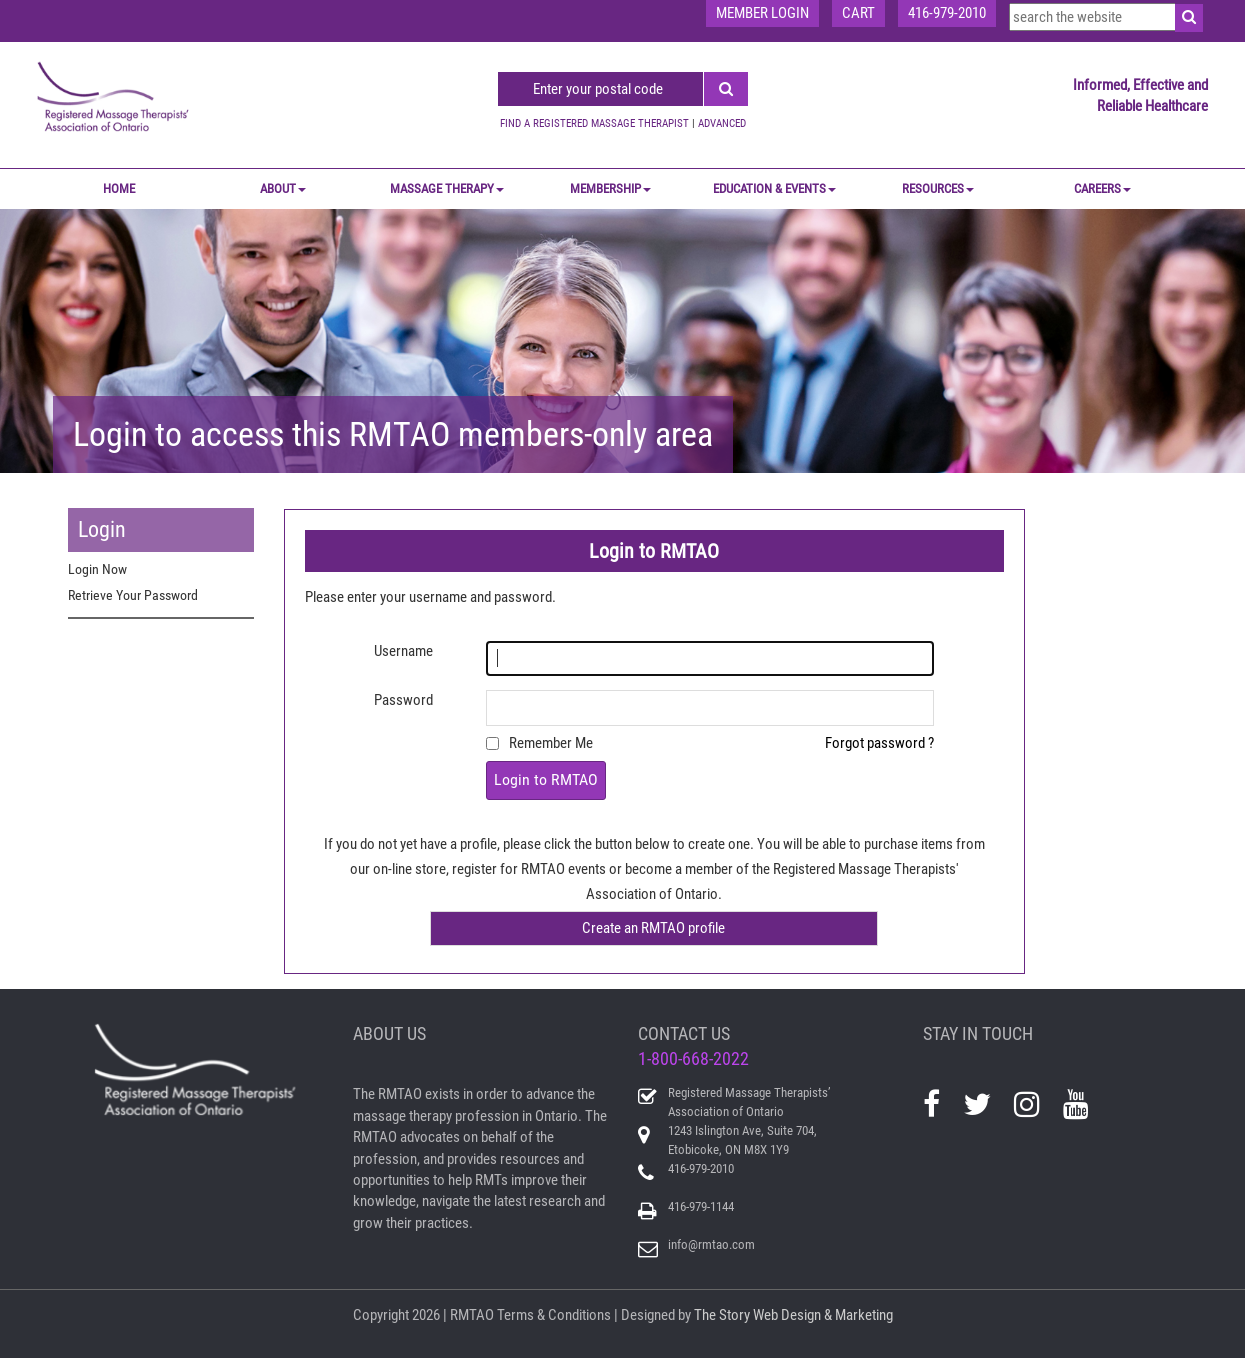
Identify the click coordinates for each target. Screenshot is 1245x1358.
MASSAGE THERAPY (447, 188)
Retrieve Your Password (133, 595)
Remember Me (551, 743)
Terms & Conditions (554, 1315)
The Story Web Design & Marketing (793, 1315)
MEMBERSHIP (610, 188)
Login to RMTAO (546, 779)
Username (403, 651)
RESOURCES (938, 188)
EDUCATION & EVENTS (774, 188)
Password (403, 700)
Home (119, 188)
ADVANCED (722, 123)
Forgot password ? (879, 743)
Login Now (97, 569)
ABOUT (283, 188)
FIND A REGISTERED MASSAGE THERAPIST (594, 123)
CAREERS (1102, 188)
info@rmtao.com (711, 1244)
